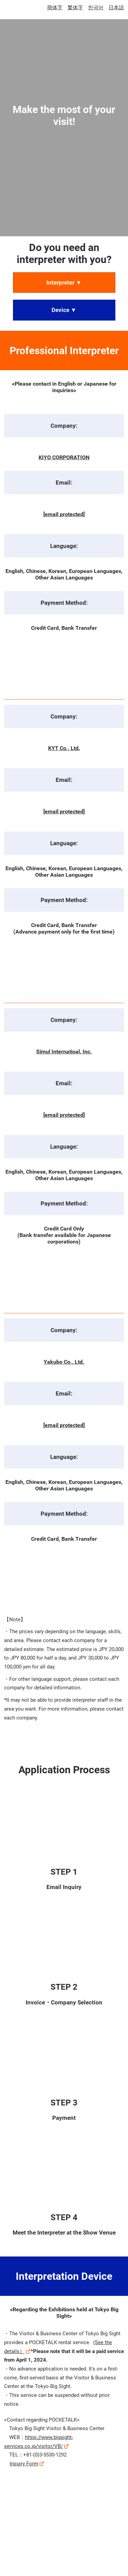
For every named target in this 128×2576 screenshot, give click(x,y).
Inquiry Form (24, 2464)
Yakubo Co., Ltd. (64, 1362)
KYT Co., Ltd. (64, 748)
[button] (64, 282)
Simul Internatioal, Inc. (64, 1051)
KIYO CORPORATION (64, 457)
